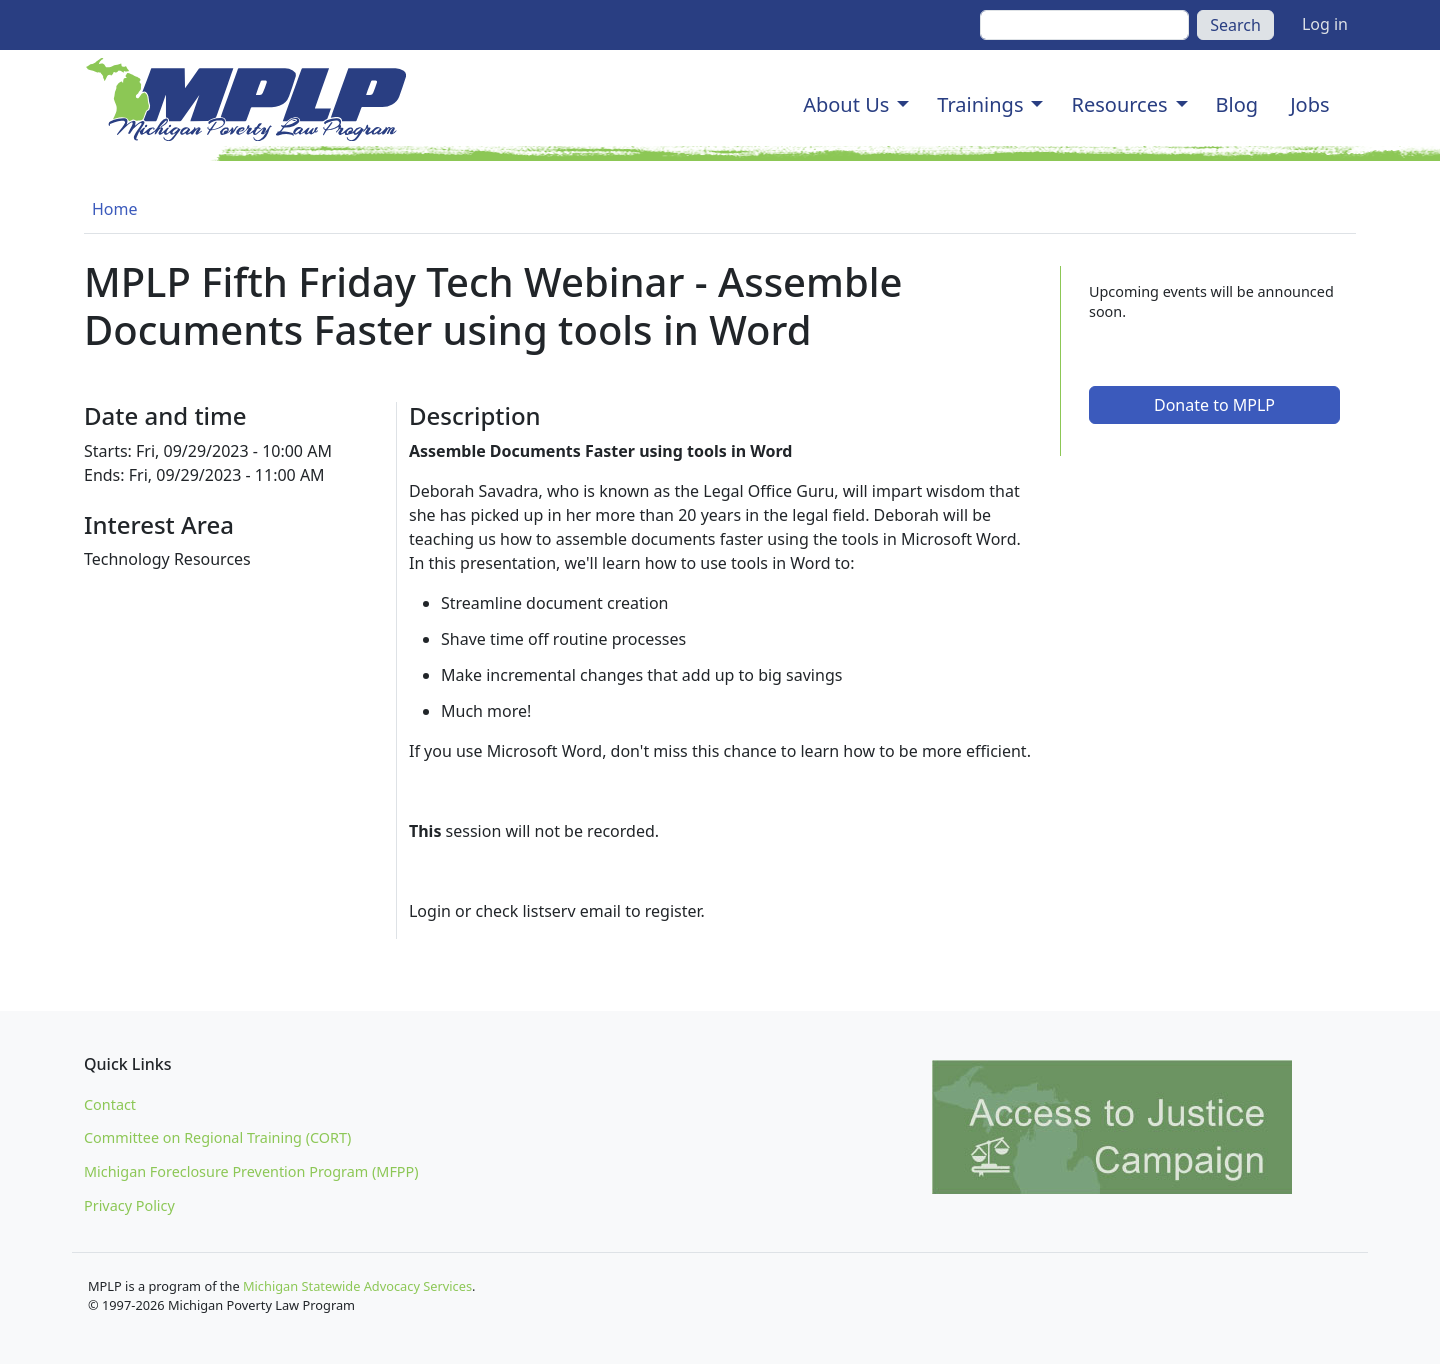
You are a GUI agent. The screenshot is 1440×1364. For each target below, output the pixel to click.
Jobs (1309, 104)
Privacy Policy (129, 1205)
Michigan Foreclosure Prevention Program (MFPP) (251, 1171)
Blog (1237, 104)
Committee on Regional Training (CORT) (217, 1137)
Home (115, 209)
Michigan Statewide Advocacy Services (357, 1286)
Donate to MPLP (1214, 405)
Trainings (980, 104)
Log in (1325, 24)
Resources (1119, 104)
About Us (846, 104)
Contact (110, 1104)
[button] (903, 105)
